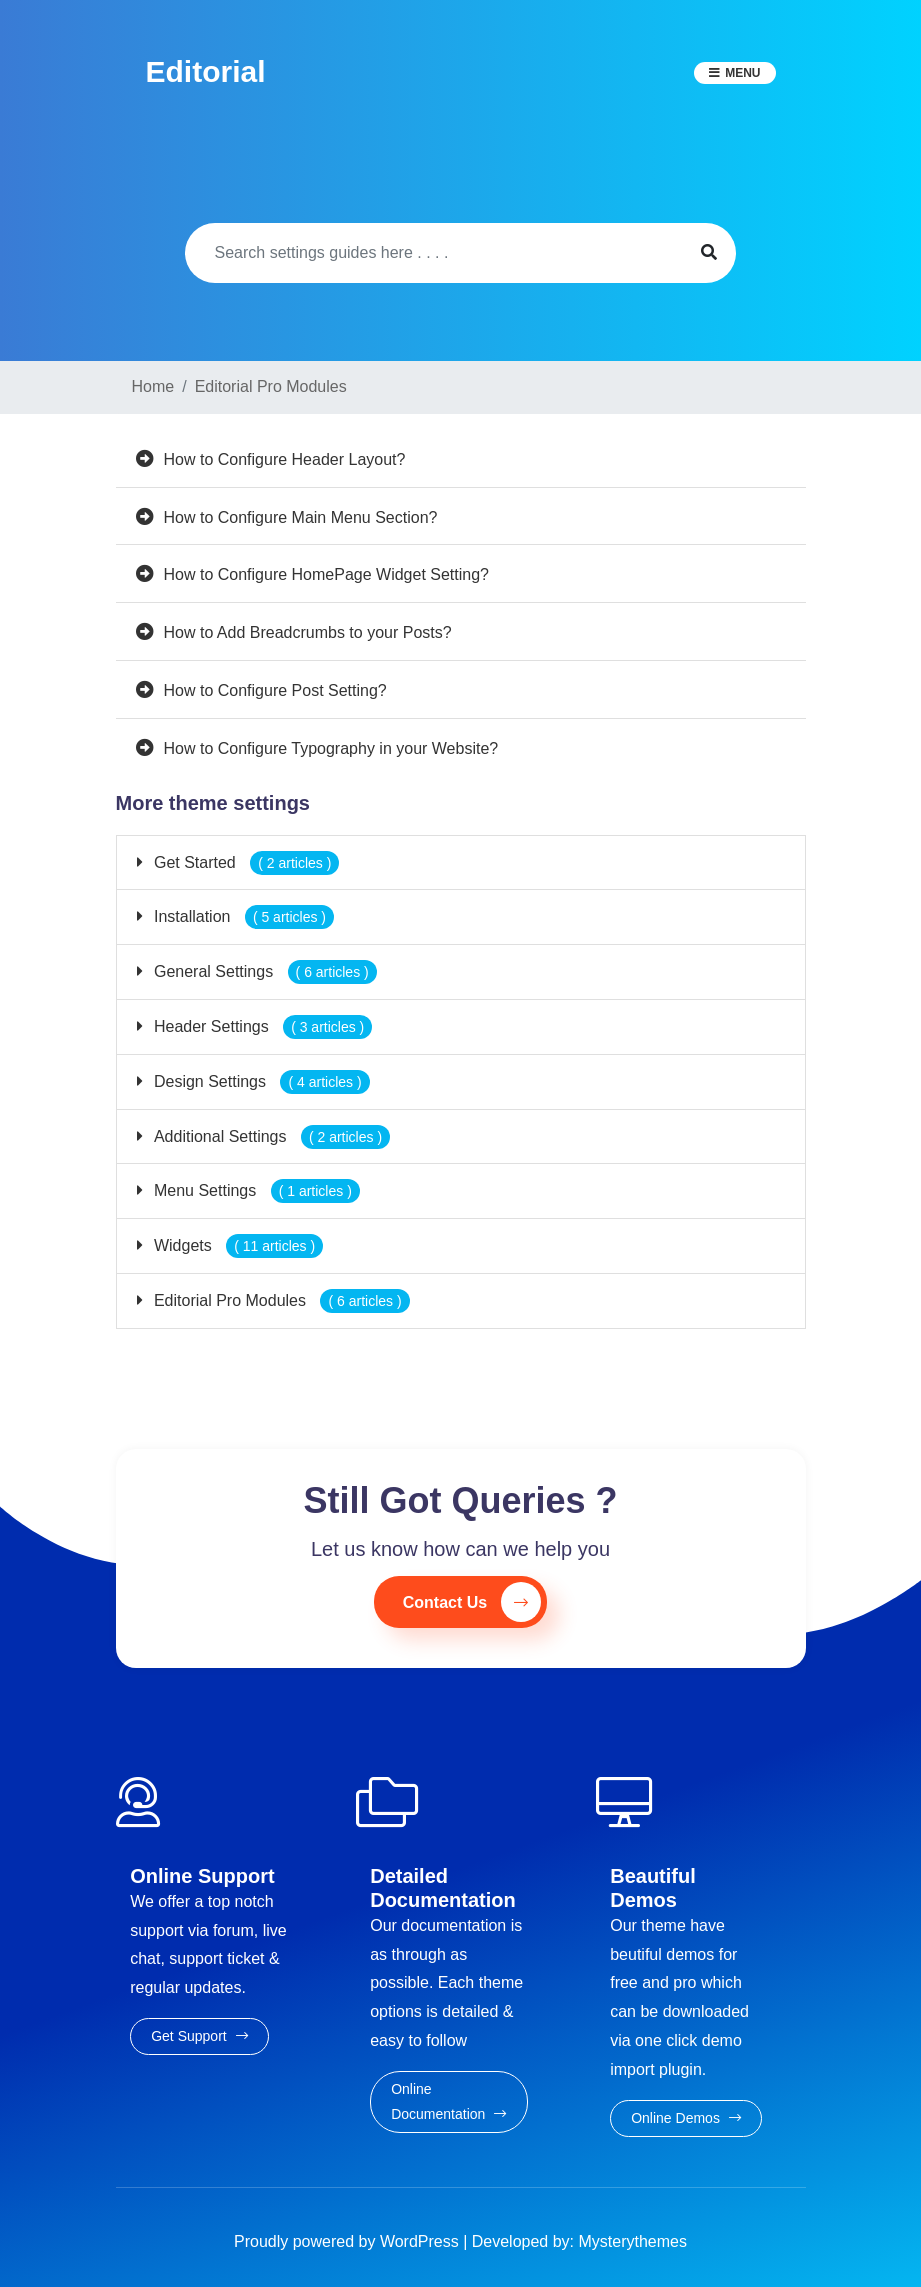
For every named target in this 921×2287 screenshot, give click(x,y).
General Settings (263, 971)
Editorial (206, 71)
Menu (742, 73)
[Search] (433, 253)
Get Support (199, 2036)
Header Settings (261, 1026)
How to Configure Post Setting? (275, 690)
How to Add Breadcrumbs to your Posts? (308, 632)
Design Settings (260, 1081)
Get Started (245, 862)
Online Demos (686, 2118)
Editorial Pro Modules (280, 1300)
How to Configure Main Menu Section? (301, 517)
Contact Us (472, 1602)
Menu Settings (255, 1190)
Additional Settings (270, 1136)
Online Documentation (448, 2101)
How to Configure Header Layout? (285, 459)
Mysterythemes (633, 2241)
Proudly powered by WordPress (348, 2241)
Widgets (237, 1245)
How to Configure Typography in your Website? (331, 748)
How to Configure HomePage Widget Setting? (327, 574)
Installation (242, 916)
